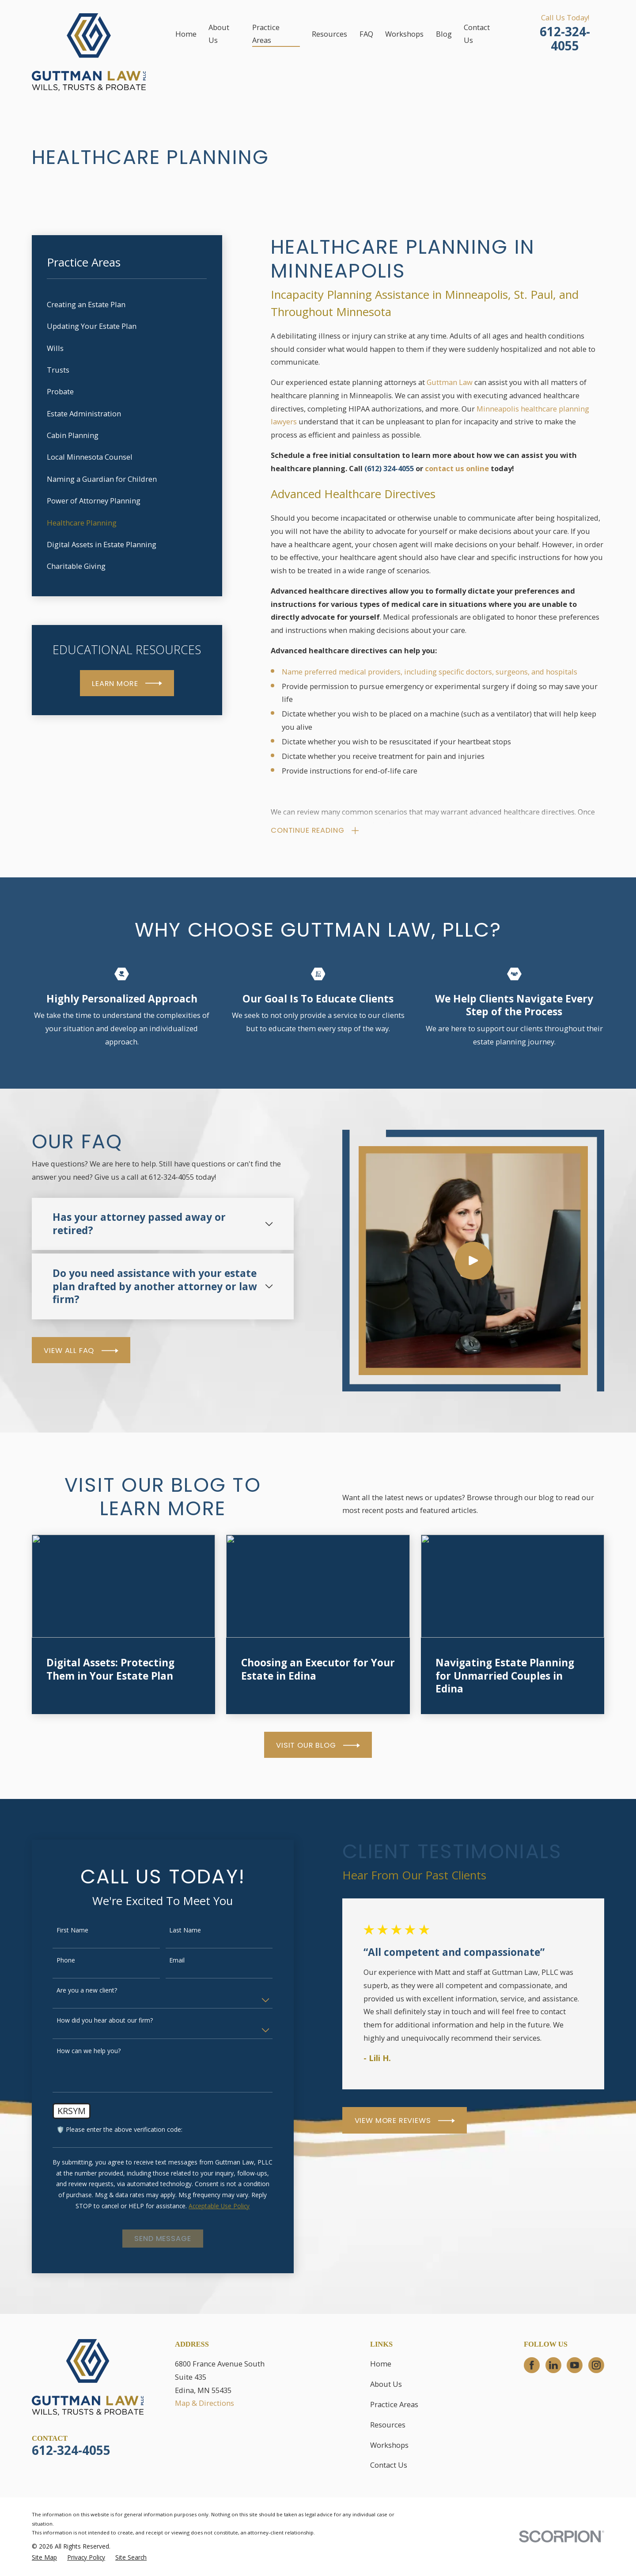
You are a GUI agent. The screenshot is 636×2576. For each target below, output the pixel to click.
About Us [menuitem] (218, 34)
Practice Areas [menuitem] (266, 34)
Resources (387, 2425)
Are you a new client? (75, 1990)
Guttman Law (450, 382)
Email (165, 1960)
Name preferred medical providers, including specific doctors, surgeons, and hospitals (429, 672)
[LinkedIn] (553, 2365)
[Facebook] (531, 2365)
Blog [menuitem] (444, 34)
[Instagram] (596, 2365)
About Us (386, 2384)
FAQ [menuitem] (366, 34)
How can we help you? (77, 2051)
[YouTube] (574, 2365)
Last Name (173, 1930)
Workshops (389, 2445)
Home (380, 2364)
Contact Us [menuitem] (477, 34)
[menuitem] (127, 304)
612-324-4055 (565, 38)
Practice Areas (394, 2404)
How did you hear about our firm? (93, 2020)
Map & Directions (204, 2403)
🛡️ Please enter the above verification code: (107, 2130)
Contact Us (388, 2465)
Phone (54, 1960)
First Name (60, 1930)
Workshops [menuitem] (404, 34)
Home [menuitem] (186, 34)
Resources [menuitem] (329, 34)
